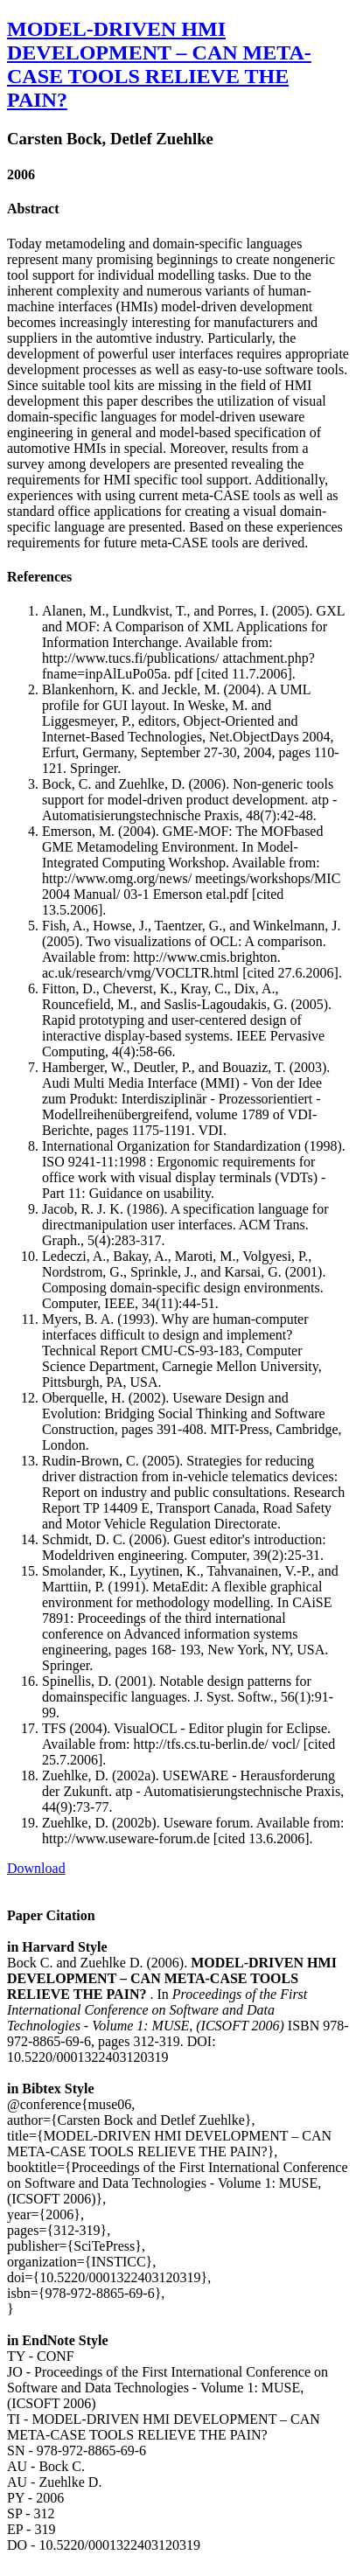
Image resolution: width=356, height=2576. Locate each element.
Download (36, 1868)
